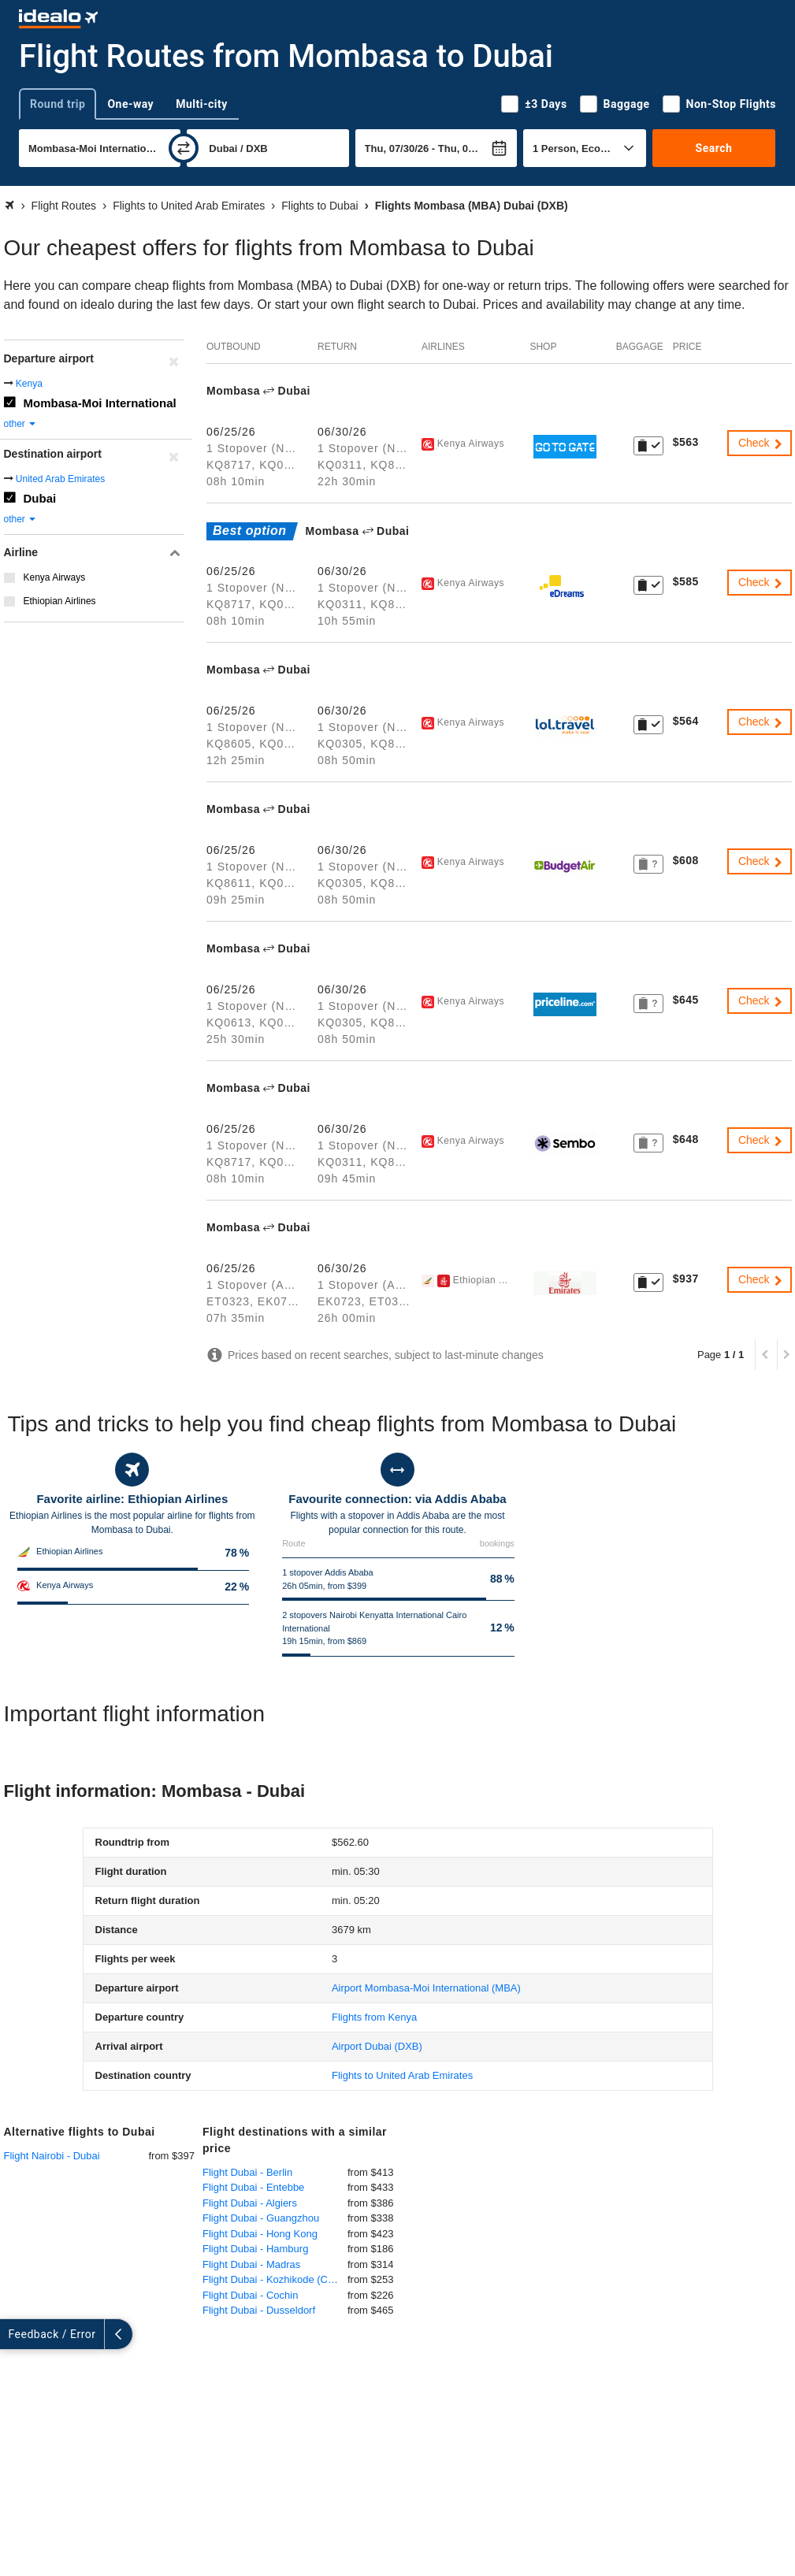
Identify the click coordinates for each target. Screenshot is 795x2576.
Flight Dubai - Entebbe (253, 2187)
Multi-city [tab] (202, 104)
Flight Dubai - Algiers (249, 2203)
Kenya (29, 383)
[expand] (14, 2334)
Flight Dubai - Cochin (250, 2295)
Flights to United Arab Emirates (402, 2075)
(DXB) (377, 2046)
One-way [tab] (130, 104)
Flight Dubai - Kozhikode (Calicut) (274, 2279)
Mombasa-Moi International (100, 403)
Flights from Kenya (374, 2017)
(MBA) (426, 1988)
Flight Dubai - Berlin (247, 2172)
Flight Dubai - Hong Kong (260, 2234)
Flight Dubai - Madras (251, 2264)
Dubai (40, 498)
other (21, 423)
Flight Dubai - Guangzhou (260, 2218)
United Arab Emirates (60, 478)
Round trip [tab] (57, 104)
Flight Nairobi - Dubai (52, 2156)
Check (761, 442)
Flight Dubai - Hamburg (255, 2249)
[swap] (184, 148)
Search (714, 148)
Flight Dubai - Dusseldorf (258, 2310)
